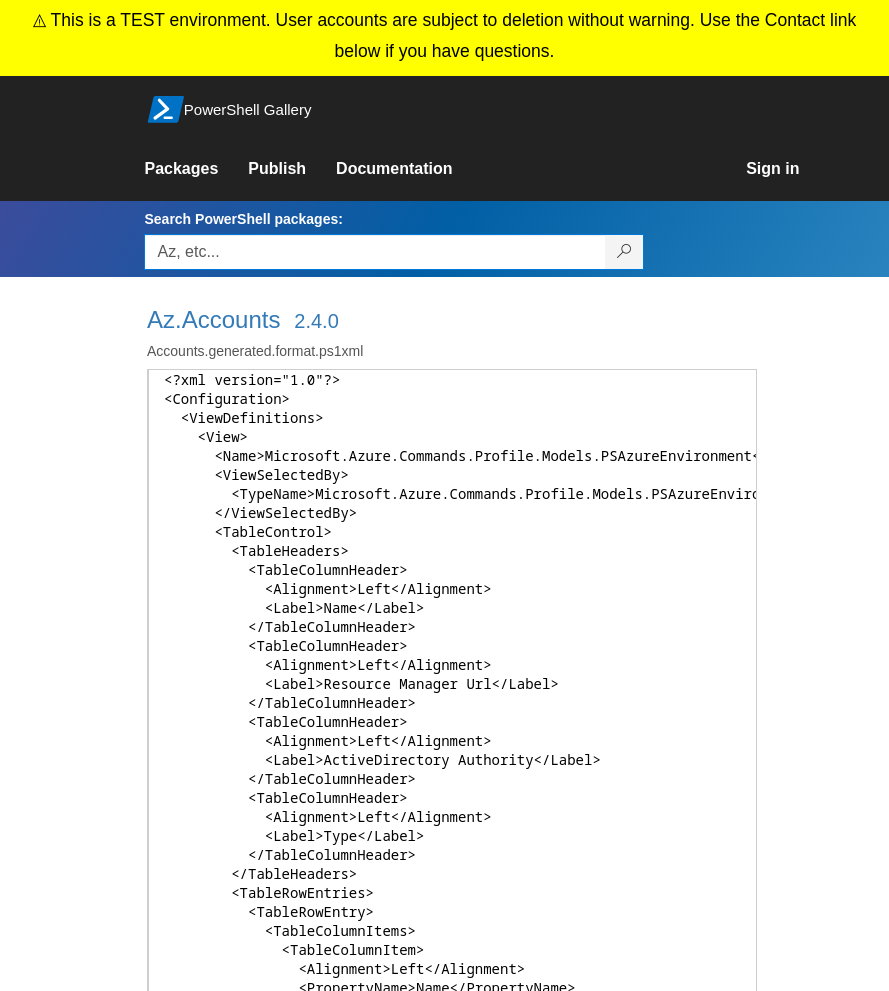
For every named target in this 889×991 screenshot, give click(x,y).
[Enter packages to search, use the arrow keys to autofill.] (375, 252)
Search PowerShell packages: (243, 219)
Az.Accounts (213, 319)
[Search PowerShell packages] (624, 252)
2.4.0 (316, 321)
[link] (196, 169)
